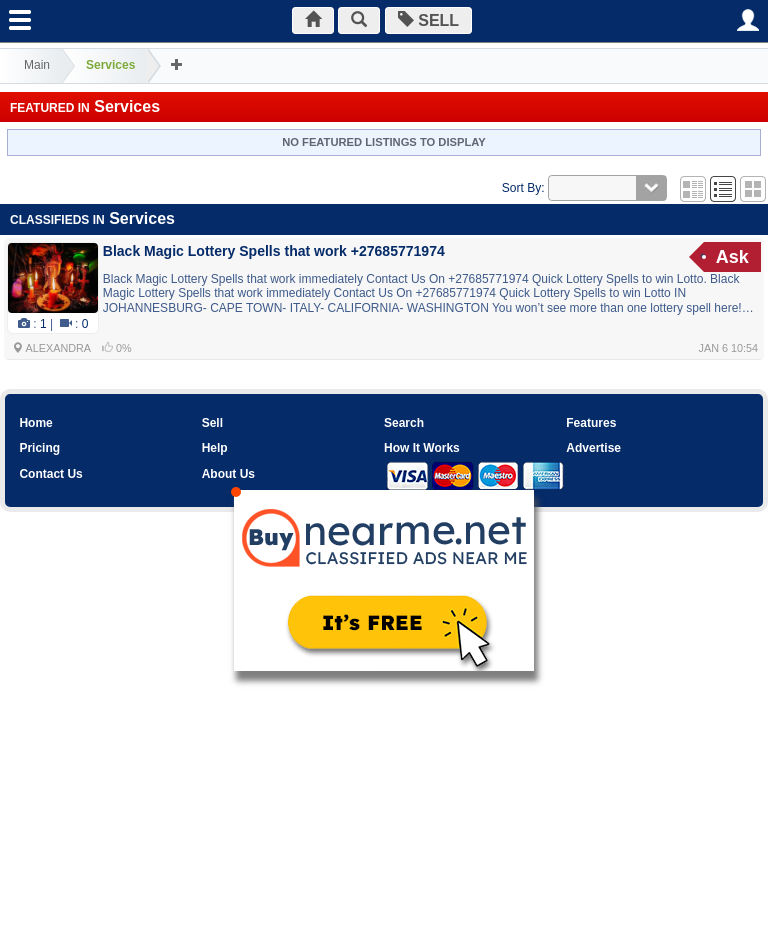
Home (35, 423)
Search (404, 423)
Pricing (39, 448)
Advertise (593, 448)
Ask (732, 257)
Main (37, 65)
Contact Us (50, 474)
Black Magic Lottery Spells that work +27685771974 (274, 251)
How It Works (422, 448)
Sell (212, 423)
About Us (228, 474)
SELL (428, 20)
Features (591, 423)
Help (215, 448)
